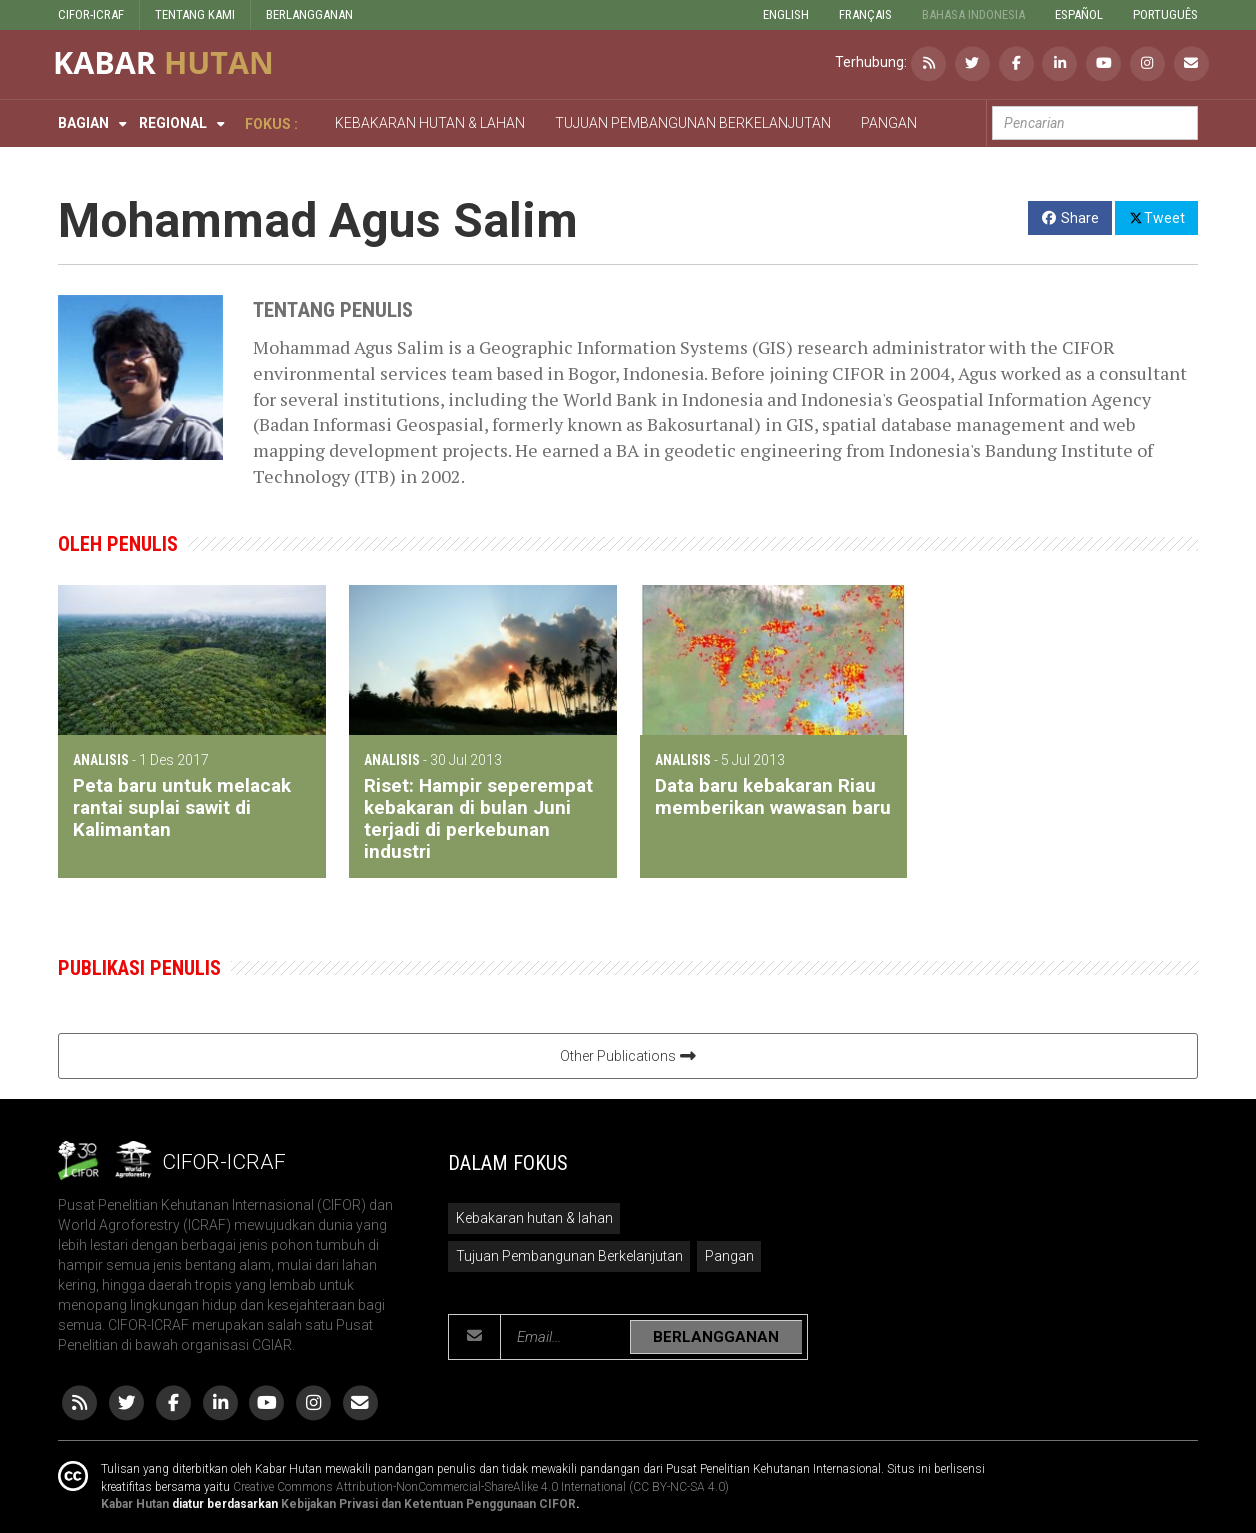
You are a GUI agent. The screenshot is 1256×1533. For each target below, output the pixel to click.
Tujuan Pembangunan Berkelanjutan (569, 1256)
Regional (173, 123)
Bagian (83, 123)
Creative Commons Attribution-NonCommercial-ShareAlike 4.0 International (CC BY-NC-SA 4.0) (481, 1487)
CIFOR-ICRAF (91, 14)
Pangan (729, 1256)
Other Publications (628, 1056)
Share (1070, 218)
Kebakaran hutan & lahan (534, 1218)
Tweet (1156, 217)
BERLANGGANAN (309, 14)
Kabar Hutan (135, 1504)
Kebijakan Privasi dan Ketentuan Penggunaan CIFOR (428, 1504)
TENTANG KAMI (195, 14)
